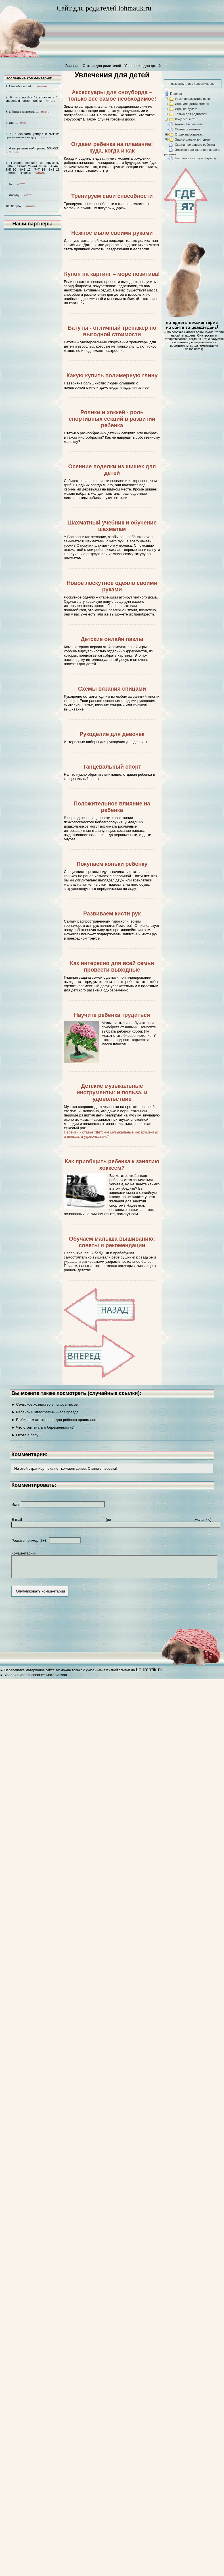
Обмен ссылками (187, 129)
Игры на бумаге (186, 109)
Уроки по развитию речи (192, 98)
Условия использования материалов (35, 1679)
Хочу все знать (185, 119)
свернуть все (205, 83)
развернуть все (182, 83)
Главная (72, 66)
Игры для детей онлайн (192, 103)
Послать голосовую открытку (196, 158)
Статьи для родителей (102, 66)
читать (42, 86)
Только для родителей (191, 114)
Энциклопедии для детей (193, 139)
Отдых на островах (189, 134)
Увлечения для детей (142, 66)
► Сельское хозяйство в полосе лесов (44, 1404)
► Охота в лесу (24, 1435)
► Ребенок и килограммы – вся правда (45, 1412)
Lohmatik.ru (149, 1674)
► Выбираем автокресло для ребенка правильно (53, 1420)
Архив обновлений (188, 124)
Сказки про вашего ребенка (195, 144)
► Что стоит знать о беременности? (42, 1427)
